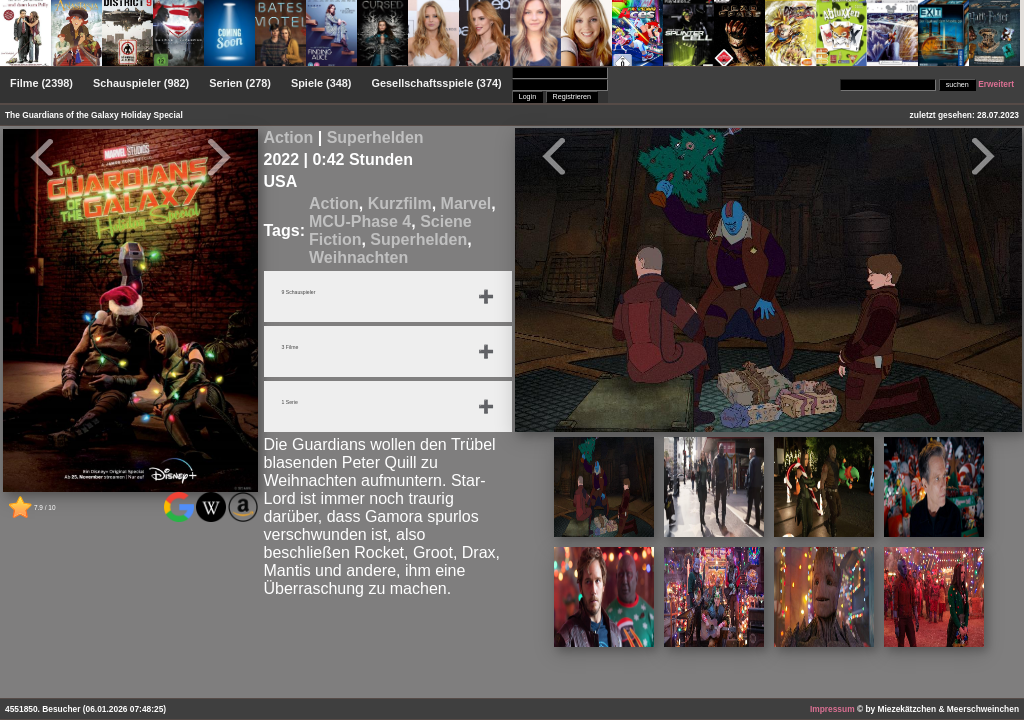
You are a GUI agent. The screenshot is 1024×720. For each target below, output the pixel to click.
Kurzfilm (400, 203)
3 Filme (293, 348)
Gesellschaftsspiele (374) (437, 83)
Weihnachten (358, 257)
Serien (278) (240, 83)
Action (289, 137)
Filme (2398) (41, 83)
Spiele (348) (321, 83)
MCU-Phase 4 (360, 221)
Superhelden (375, 137)
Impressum (832, 709)
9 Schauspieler (305, 293)
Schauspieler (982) (141, 83)
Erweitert (996, 84)
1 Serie (293, 403)
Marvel (466, 203)
